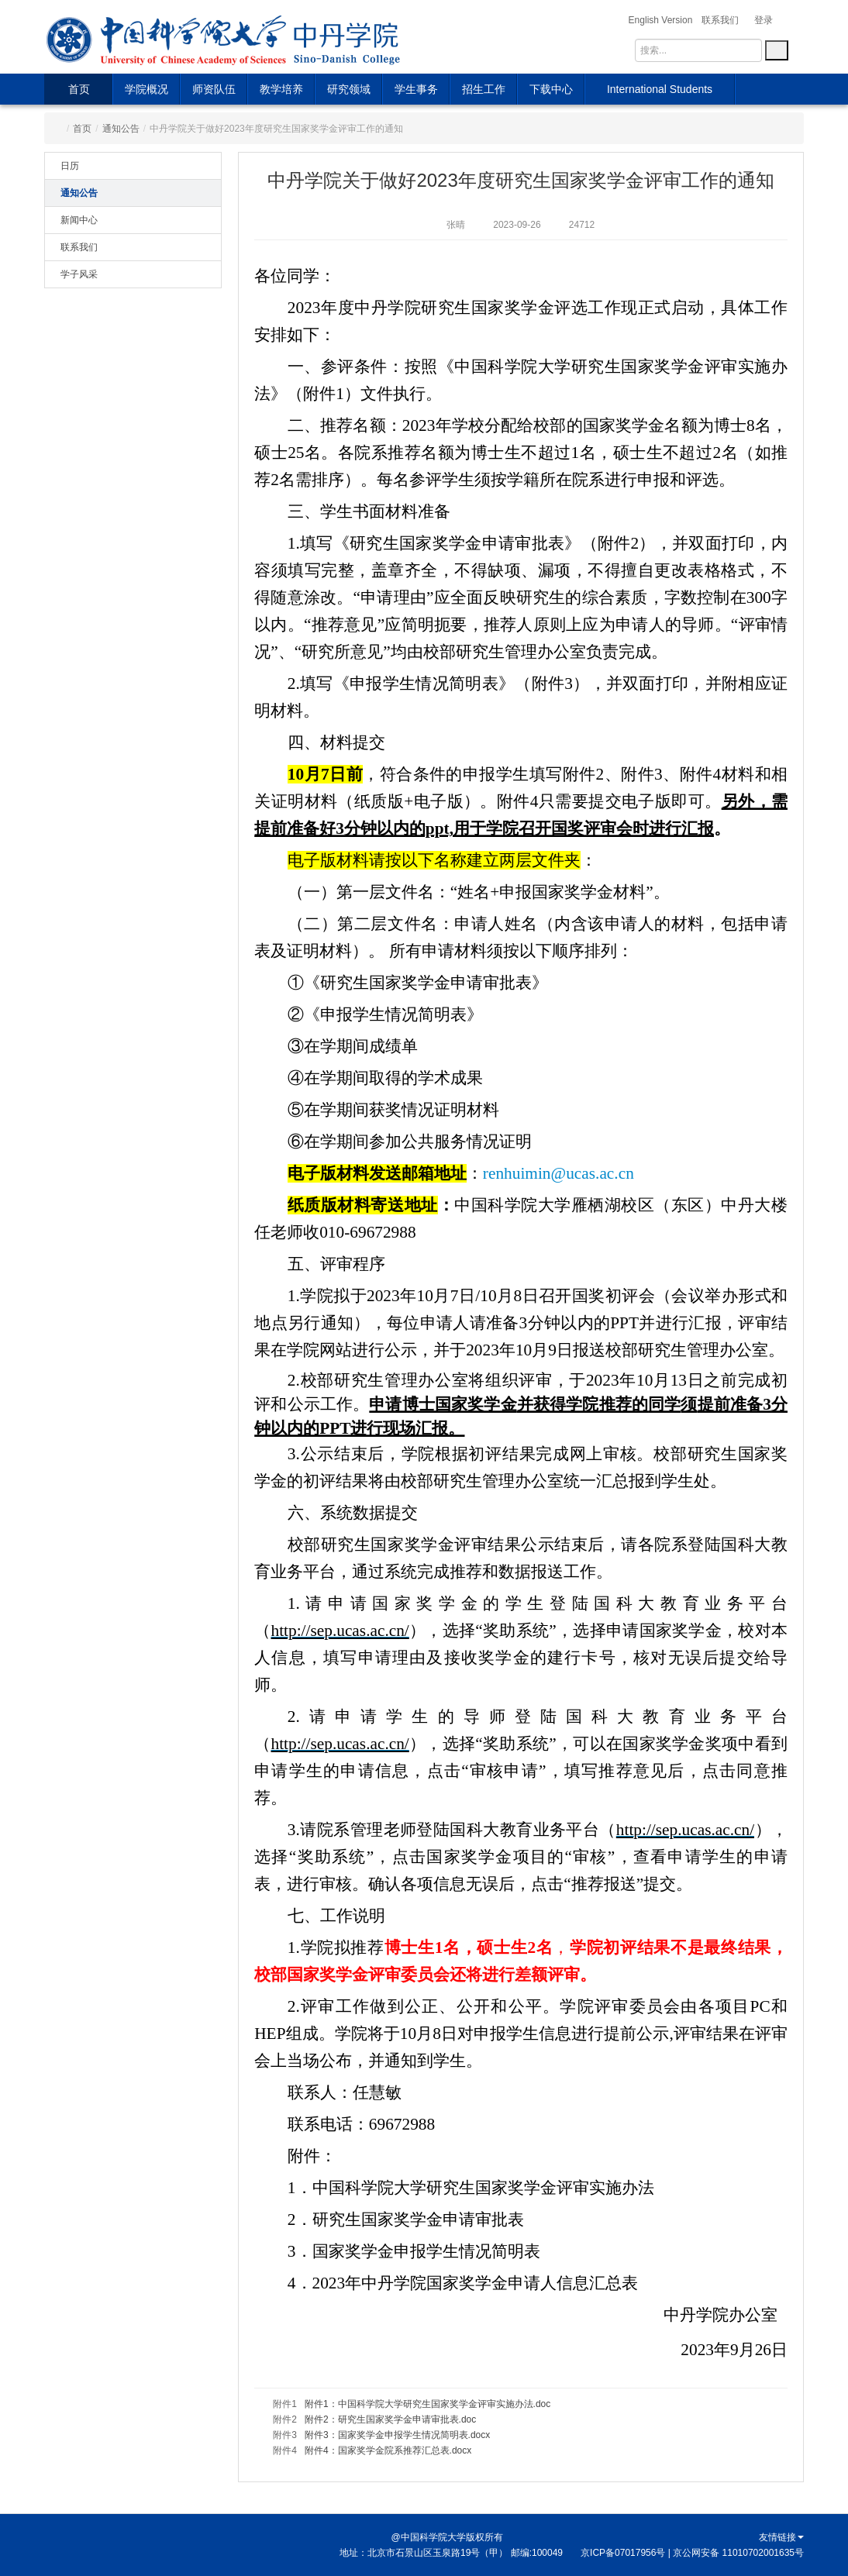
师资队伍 (214, 89)
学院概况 (146, 89)
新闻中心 (79, 220)
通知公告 (121, 128)
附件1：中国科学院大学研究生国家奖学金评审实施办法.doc (427, 2404)
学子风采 (79, 274)
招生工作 (483, 89)
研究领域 (349, 89)
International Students (659, 89)
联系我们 (79, 247)
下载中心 (551, 89)
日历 (69, 165)
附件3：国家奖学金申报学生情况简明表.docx (397, 2435)
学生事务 (416, 89)
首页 (79, 89)
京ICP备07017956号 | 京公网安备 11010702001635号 (692, 2552)
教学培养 (281, 89)
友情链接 (781, 2537)
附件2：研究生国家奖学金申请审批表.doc (390, 2419)
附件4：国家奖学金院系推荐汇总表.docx (388, 2450)
